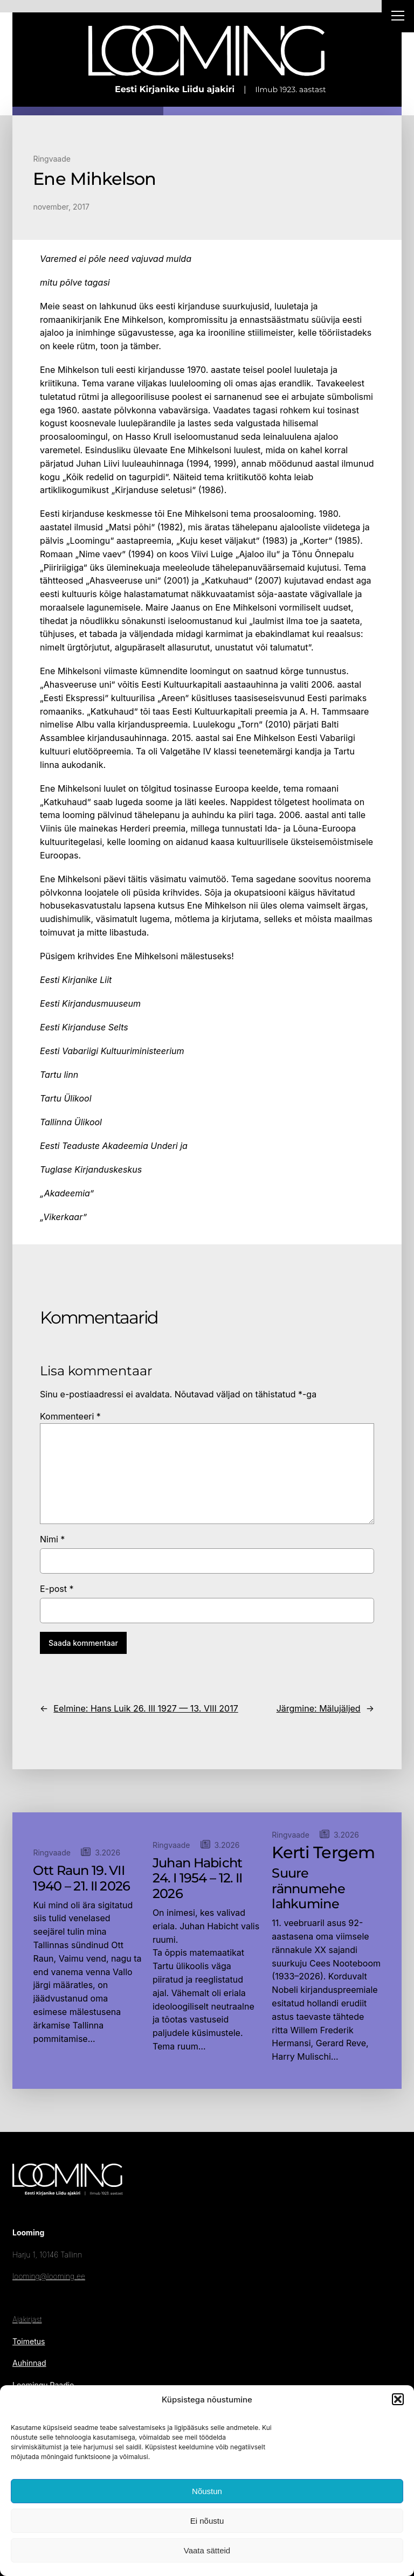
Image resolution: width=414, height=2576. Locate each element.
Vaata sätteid (207, 2550)
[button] (397, 2399)
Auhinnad (29, 2362)
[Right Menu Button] (397, 17)
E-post (57, 1588)
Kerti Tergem (323, 1853)
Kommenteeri (70, 1416)
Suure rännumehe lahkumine (308, 1889)
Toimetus (28, 2341)
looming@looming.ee (48, 2276)
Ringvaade (52, 158)
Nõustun (207, 2491)
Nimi (52, 1539)
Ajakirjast (27, 2319)
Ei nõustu (207, 2520)
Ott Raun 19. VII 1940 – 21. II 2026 (81, 1878)
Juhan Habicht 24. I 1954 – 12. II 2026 (198, 1878)
